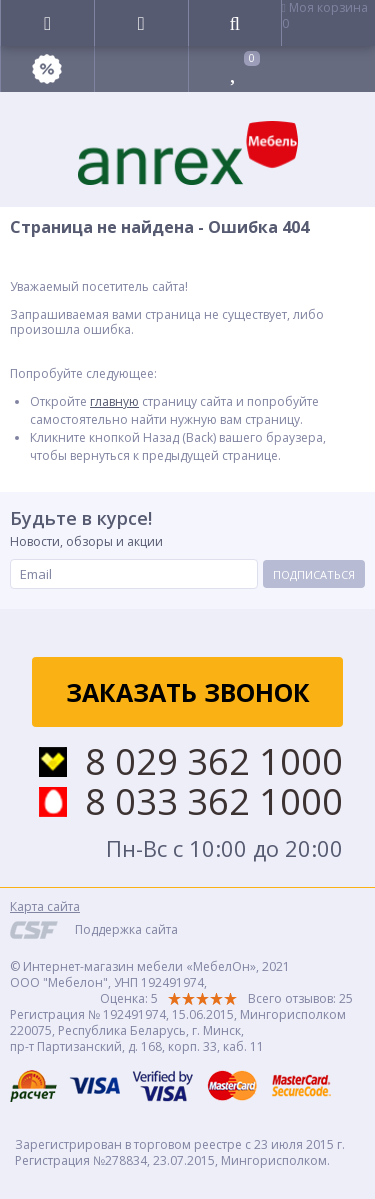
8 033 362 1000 (214, 802)
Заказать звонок (188, 692)
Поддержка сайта (126, 929)
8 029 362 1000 (214, 762)
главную (114, 401)
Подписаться (314, 574)
